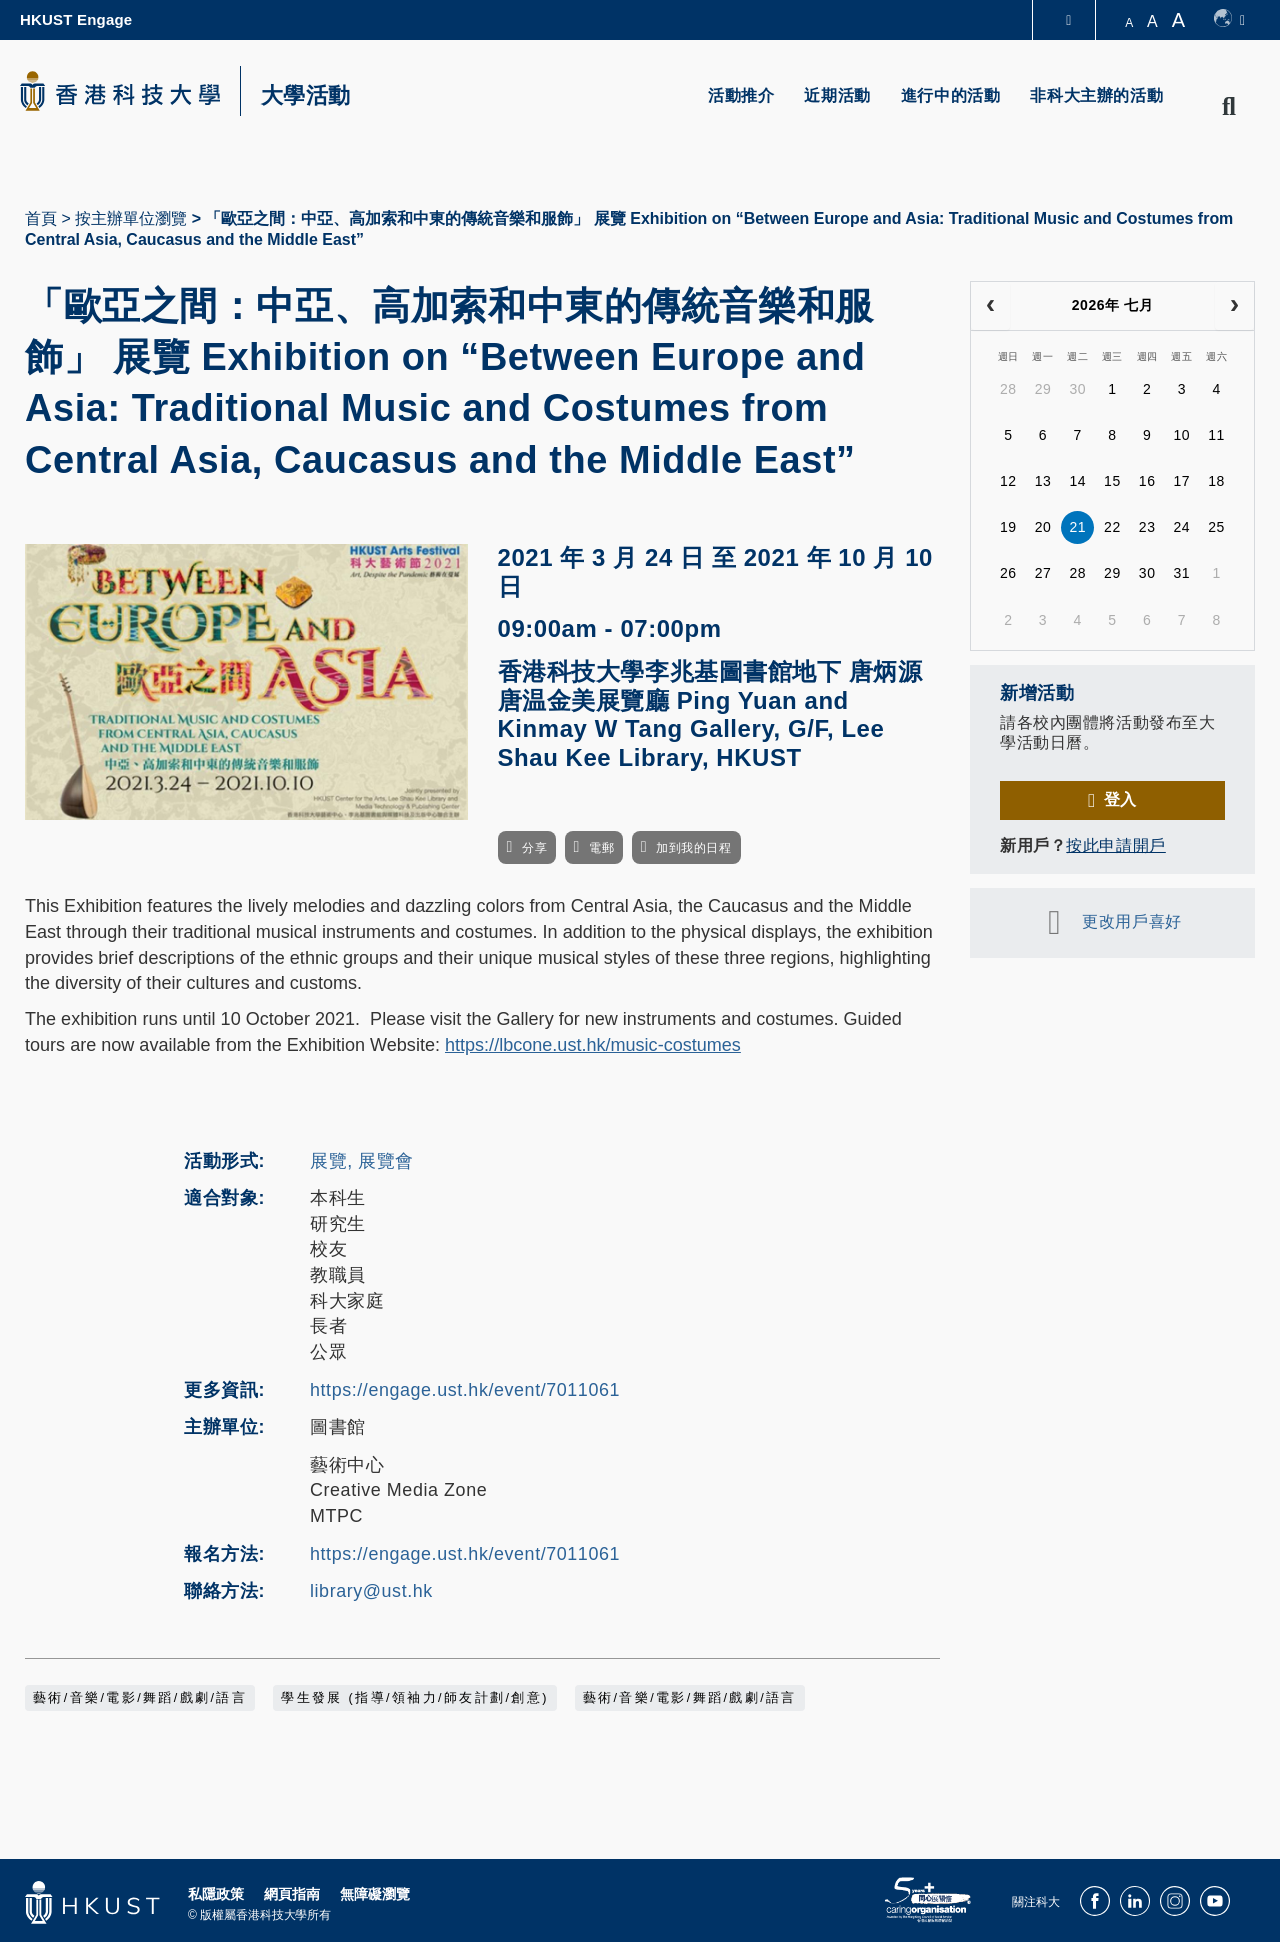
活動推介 (741, 95)
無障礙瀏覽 (375, 1894)
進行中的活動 (951, 95)
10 (1181, 435)
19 (1008, 527)
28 (1008, 389)
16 (1147, 481)
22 (1112, 527)
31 (1181, 573)
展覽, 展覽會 (362, 1161)
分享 (534, 848)
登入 (1120, 799)
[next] (1234, 306)
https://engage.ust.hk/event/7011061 (465, 1390)
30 (1077, 389)
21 (1077, 527)
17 (1181, 481)
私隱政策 (216, 1894)
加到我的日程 (693, 848)
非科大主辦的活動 (1096, 95)
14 (1077, 481)
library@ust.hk (371, 1591)
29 (1043, 389)
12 (1008, 481)
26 (1008, 573)
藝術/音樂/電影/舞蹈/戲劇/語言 (140, 1698)
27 (1043, 573)
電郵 (601, 848)
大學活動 (306, 96)
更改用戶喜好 (1131, 921)
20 (1043, 527)
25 (1216, 527)
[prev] (990, 306)
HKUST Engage (76, 19)
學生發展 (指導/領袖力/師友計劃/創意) (415, 1698)
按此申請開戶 (1115, 845)
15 (1112, 481)
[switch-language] (1229, 20)
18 (1216, 481)
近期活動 (837, 95)
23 (1147, 527)
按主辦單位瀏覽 (131, 218)
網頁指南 (292, 1894)
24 (1181, 527)
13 (1043, 481)
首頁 (41, 218)
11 (1216, 435)
